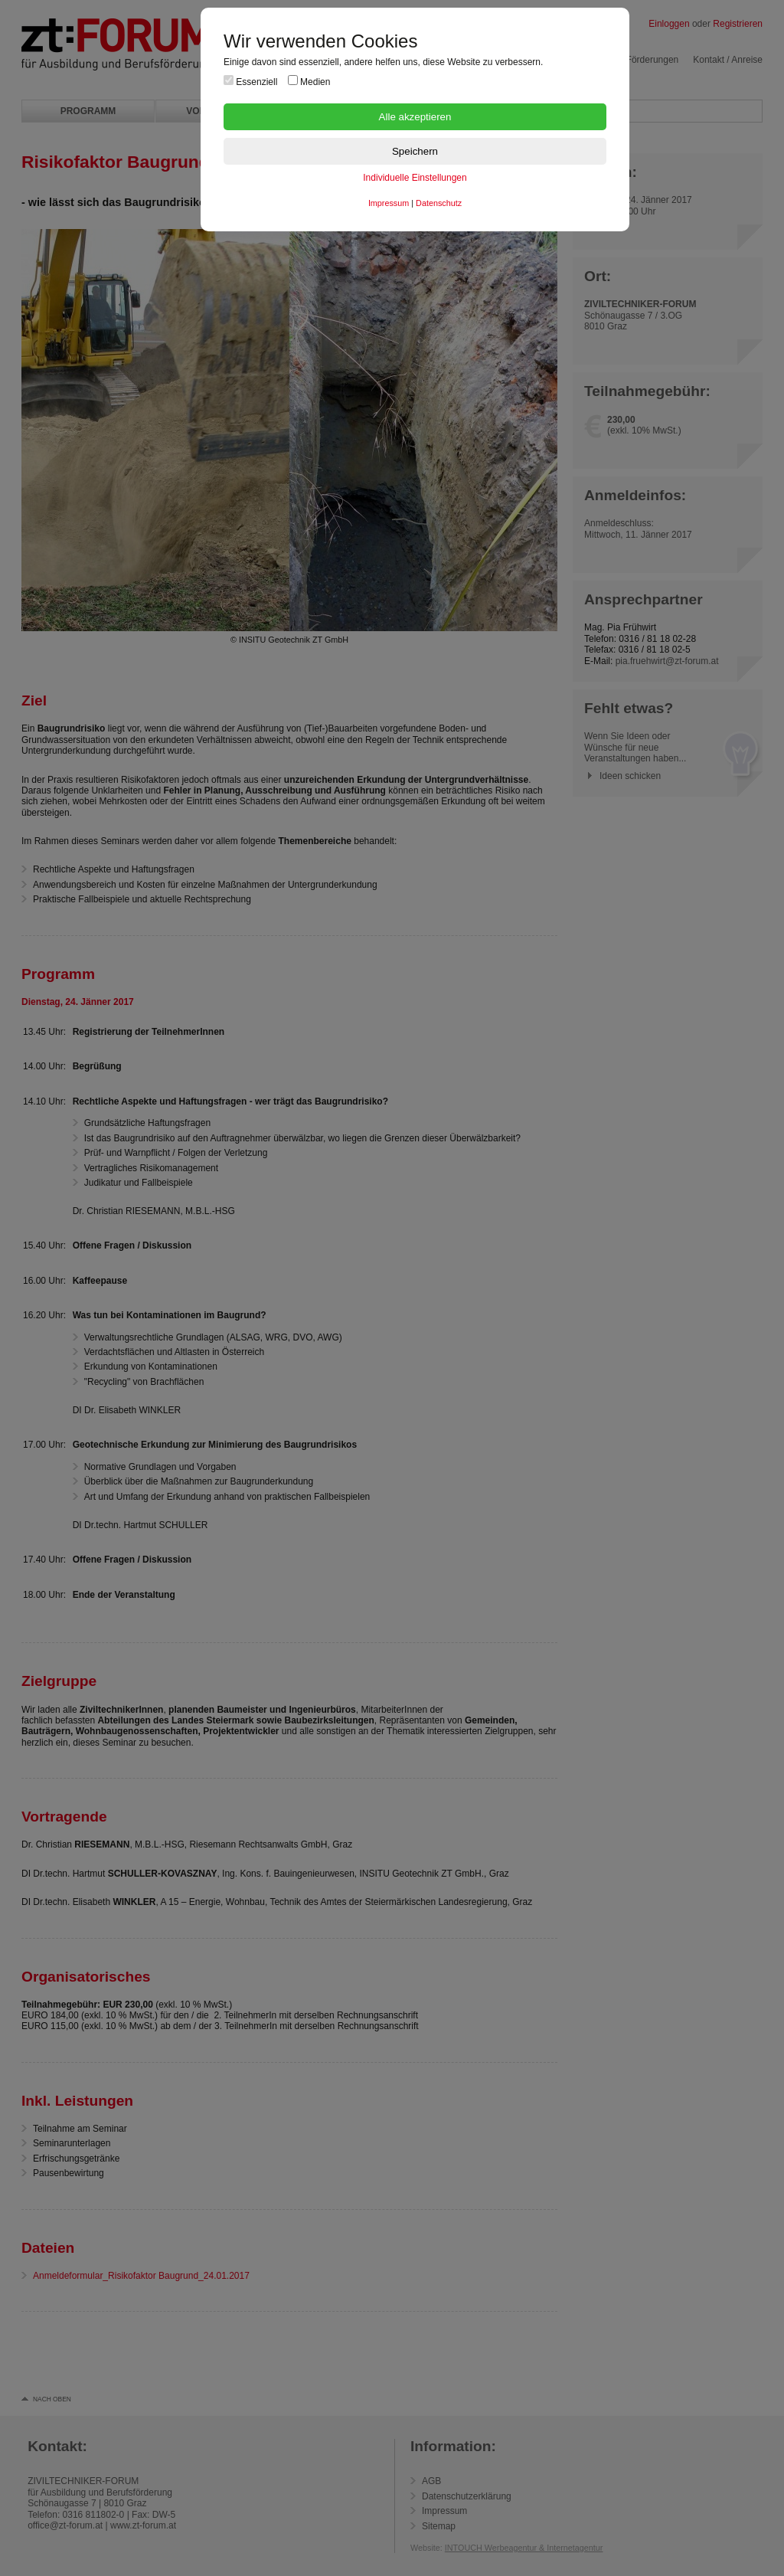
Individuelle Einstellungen (414, 177)
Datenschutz (439, 203)
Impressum (388, 203)
